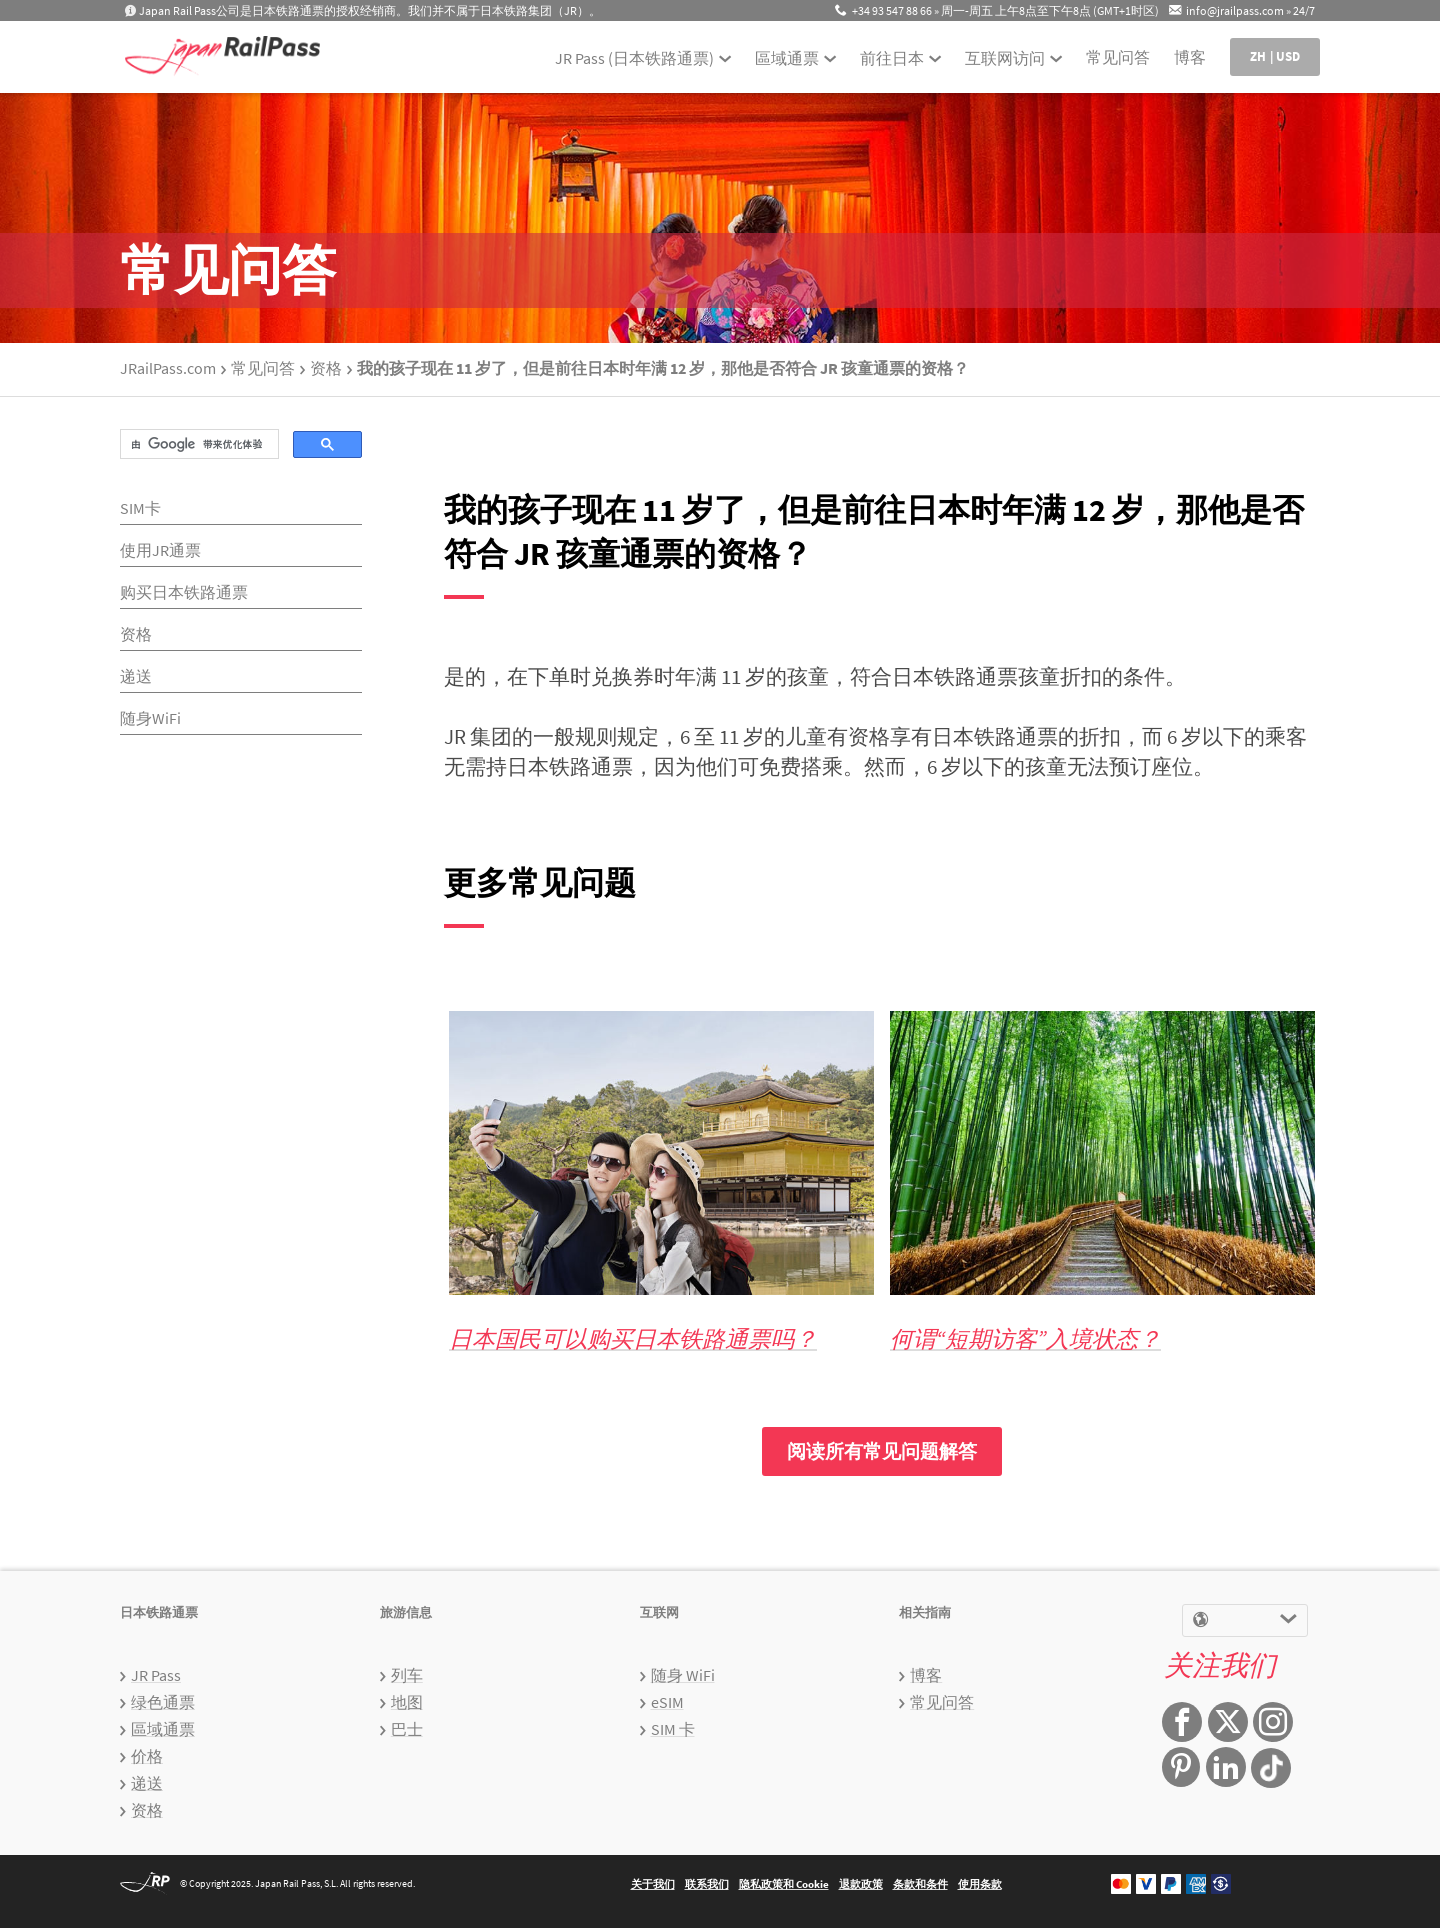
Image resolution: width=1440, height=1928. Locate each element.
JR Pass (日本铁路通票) (634, 58)
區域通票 (787, 58)
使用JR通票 (160, 550)
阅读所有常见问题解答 (882, 1451)
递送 (136, 676)
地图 (407, 1702)
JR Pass (156, 1675)
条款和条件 (920, 1884)
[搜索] (197, 444)
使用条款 (980, 1884)
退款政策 (861, 1884)
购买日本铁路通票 (184, 592)
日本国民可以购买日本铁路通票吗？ (633, 1338)
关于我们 (653, 1884)
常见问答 (1118, 57)
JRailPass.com (168, 368)
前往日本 (892, 58)
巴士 (407, 1729)
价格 (147, 1756)
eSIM (667, 1702)
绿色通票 (163, 1702)
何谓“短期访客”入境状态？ (1025, 1338)
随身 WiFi (683, 1675)
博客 (1190, 57)
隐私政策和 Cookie (784, 1884)
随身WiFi (150, 718)
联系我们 (707, 1884)
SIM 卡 (673, 1729)
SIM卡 (140, 508)
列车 (407, 1675)
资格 (326, 368)
